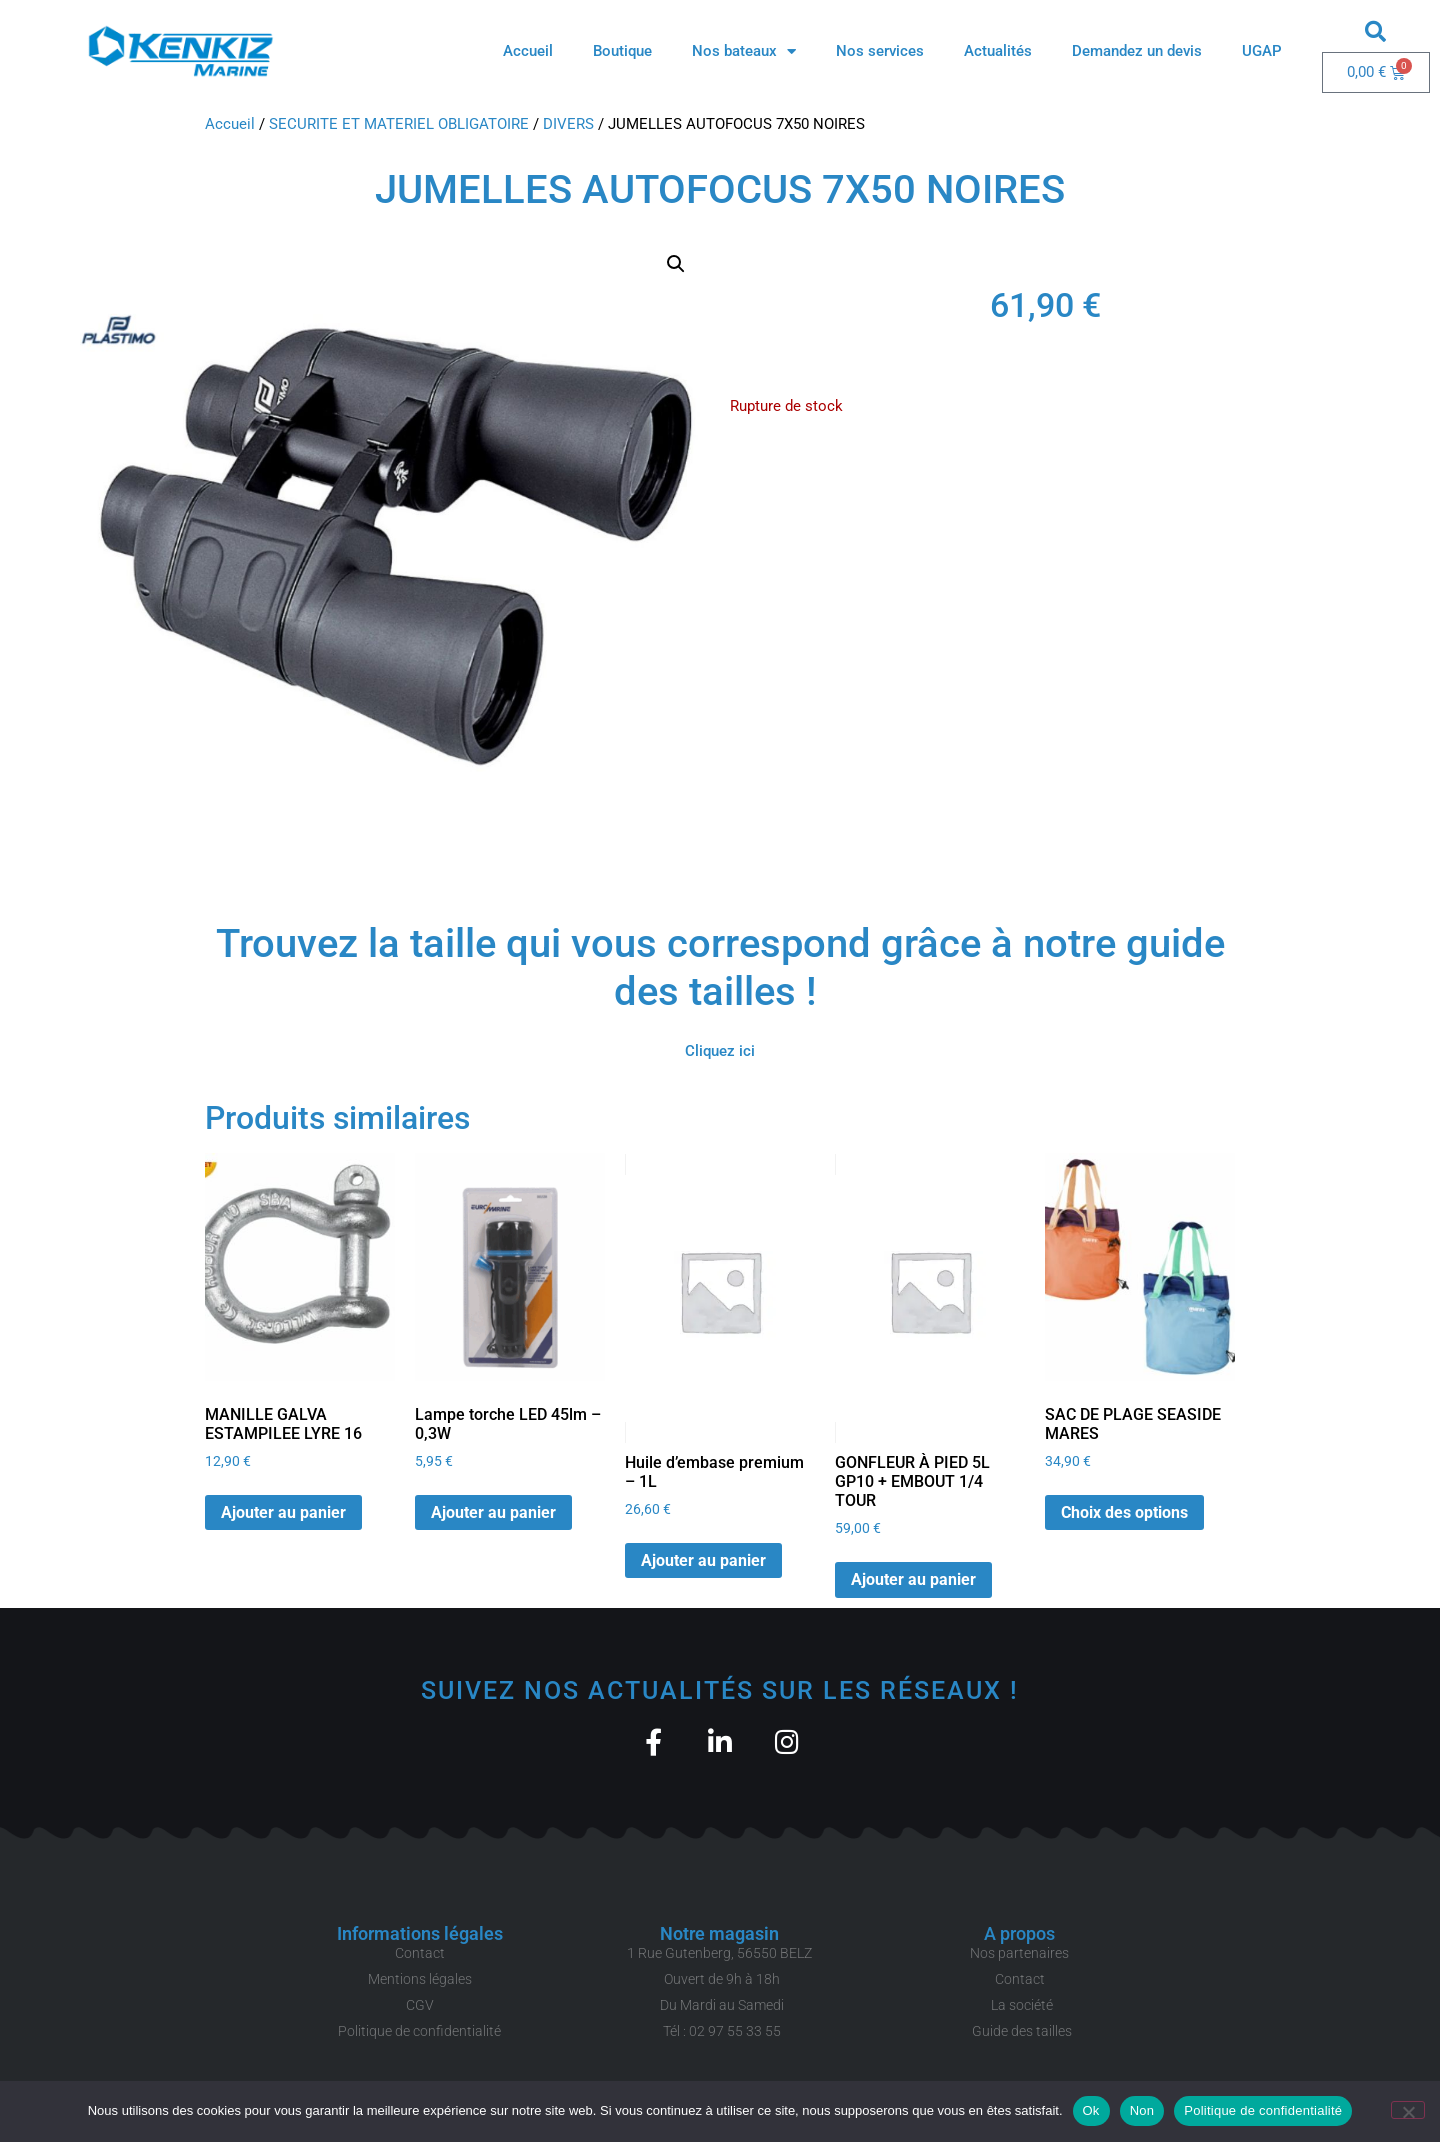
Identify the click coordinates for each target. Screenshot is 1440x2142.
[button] (1376, 31)
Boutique (622, 51)
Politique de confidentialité (1263, 2110)
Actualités (998, 51)
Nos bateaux (744, 51)
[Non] (1408, 2110)
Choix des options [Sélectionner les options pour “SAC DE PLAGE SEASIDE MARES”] (1124, 1512)
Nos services (880, 51)
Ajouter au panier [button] (283, 1512)
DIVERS (568, 124)
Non (1142, 2110)
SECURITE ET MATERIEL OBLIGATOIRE (399, 124)
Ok (1091, 2110)
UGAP (1262, 51)
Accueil (528, 51)
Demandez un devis (1137, 51)
